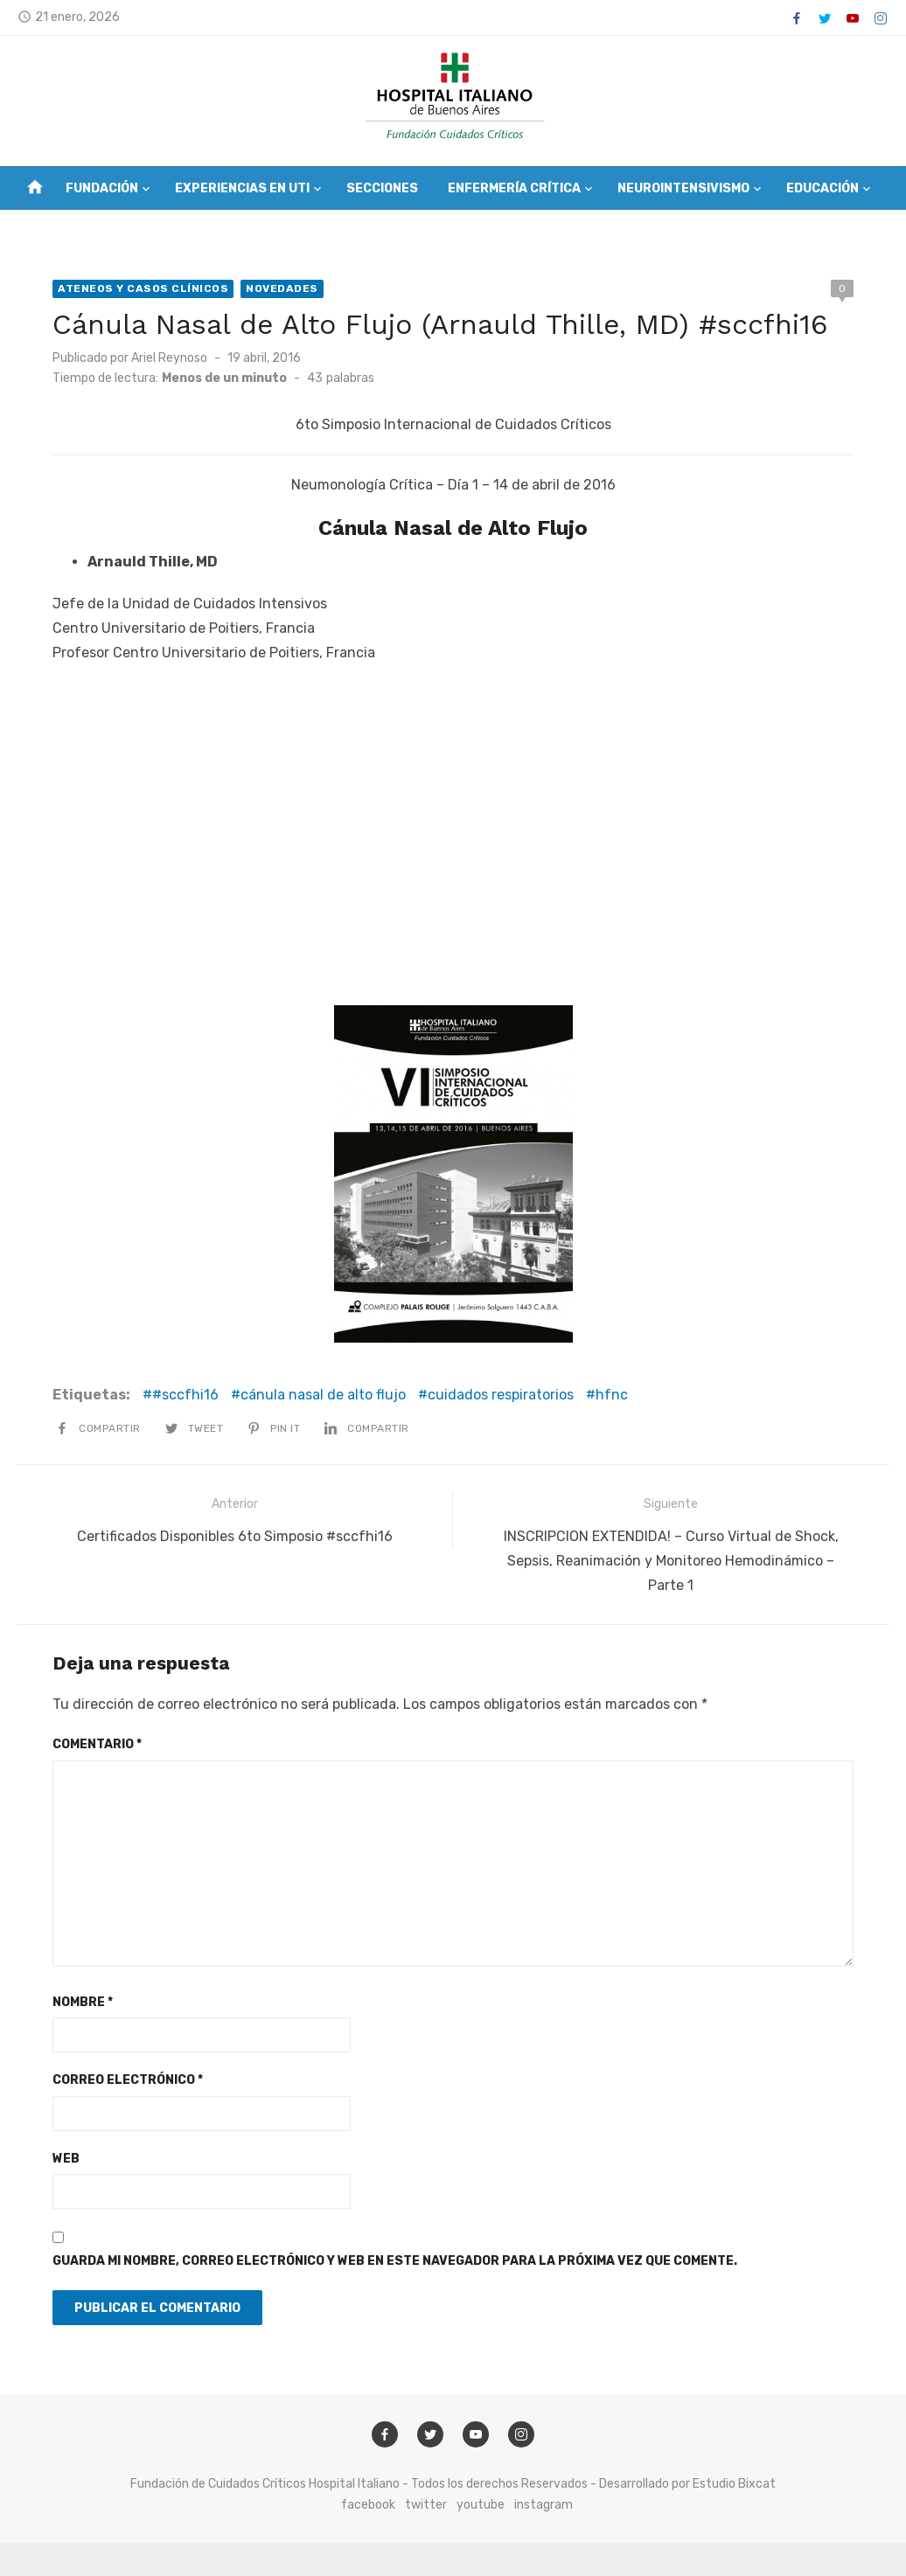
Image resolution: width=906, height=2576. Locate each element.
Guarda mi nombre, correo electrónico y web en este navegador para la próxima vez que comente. (394, 2260)
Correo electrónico (127, 2080)
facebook (368, 2504)
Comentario (97, 1744)
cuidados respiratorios (501, 1394)
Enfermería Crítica (514, 188)
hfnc (612, 1394)
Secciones (382, 188)
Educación (822, 188)
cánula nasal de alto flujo (323, 1394)
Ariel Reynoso (169, 358)
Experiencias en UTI (242, 188)
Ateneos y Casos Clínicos (143, 288)
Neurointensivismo (683, 188)
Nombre (82, 2002)
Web (66, 2158)
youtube (480, 2504)
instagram (543, 2504)
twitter (426, 2504)
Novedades (282, 288)
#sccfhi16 (185, 1394)
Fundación (102, 188)
